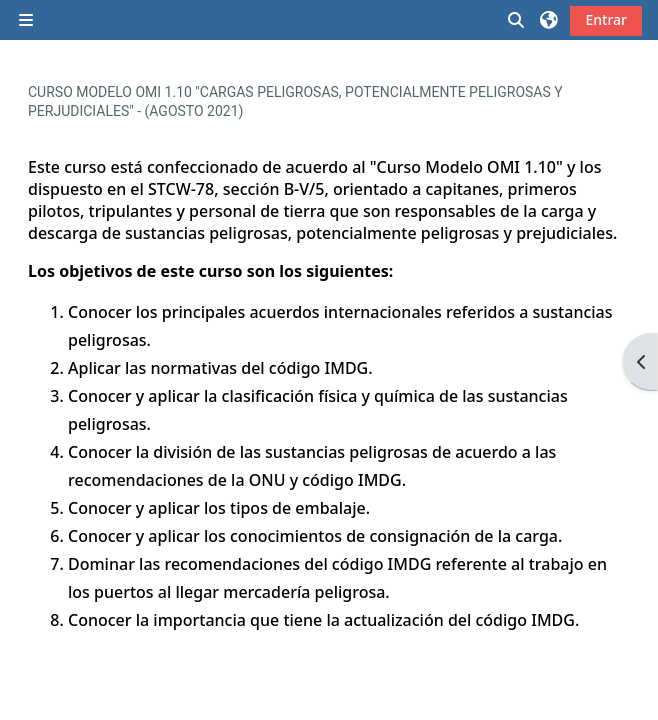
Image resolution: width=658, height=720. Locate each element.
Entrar (606, 19)
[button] (517, 20)
